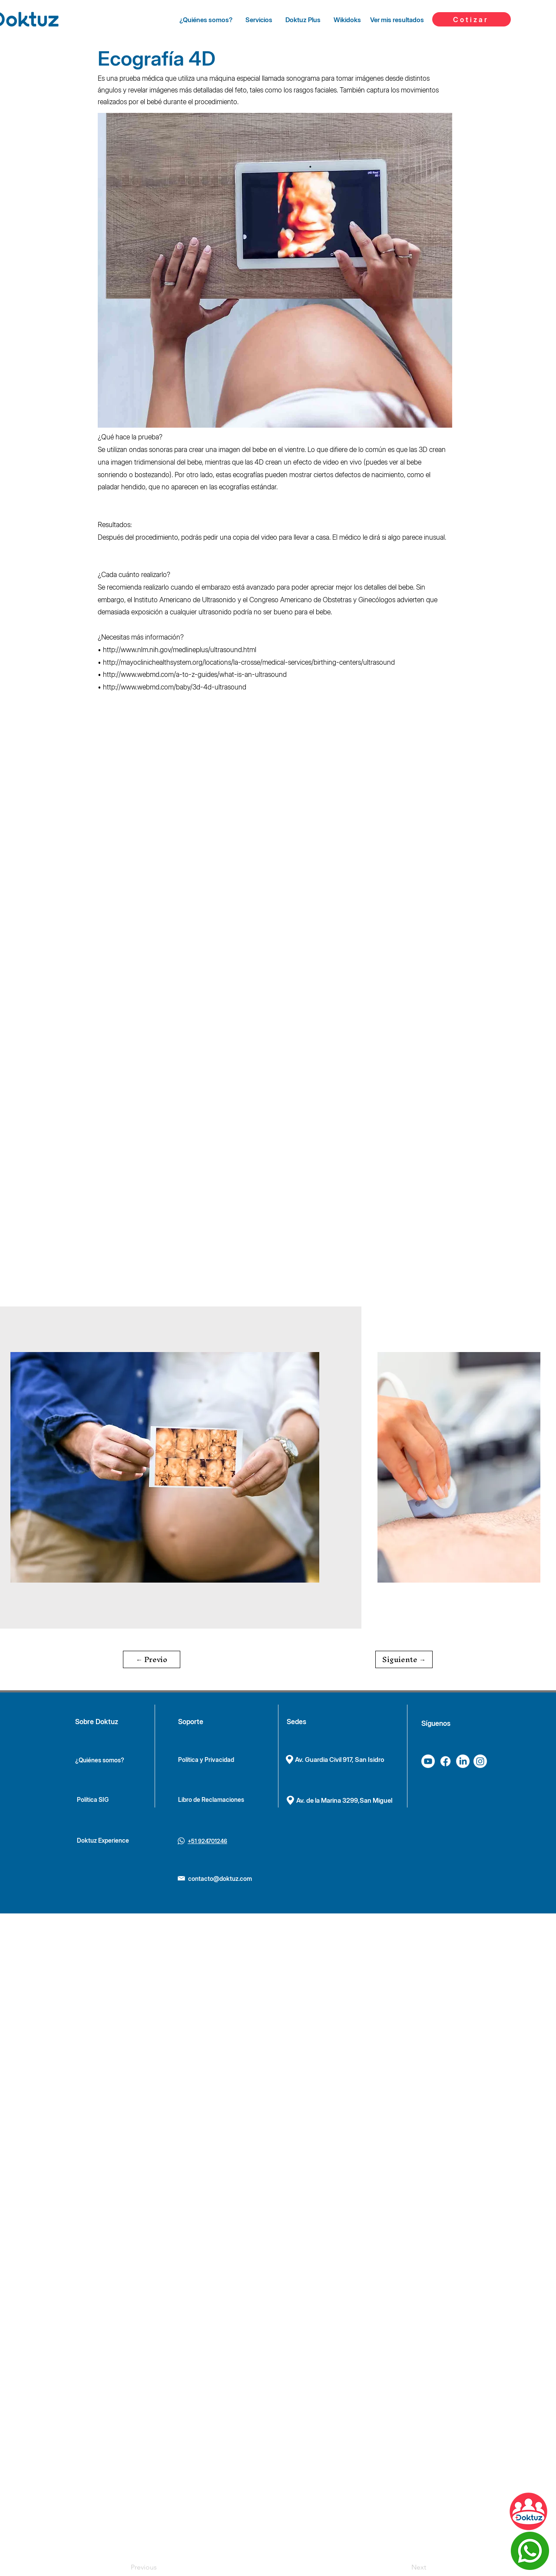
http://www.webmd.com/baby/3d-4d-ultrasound (174, 687)
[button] (151, 1659)
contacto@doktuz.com (220, 1878)
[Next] (404, 2567)
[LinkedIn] (463, 1761)
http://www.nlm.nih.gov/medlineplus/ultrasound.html (179, 649)
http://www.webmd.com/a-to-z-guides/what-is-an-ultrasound (195, 674)
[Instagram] (480, 1761)
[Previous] (159, 2567)
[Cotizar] (471, 19)
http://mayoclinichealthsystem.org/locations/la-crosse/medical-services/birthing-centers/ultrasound (249, 662)
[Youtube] (428, 1761)
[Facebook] (445, 1761)
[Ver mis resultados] (397, 20)
